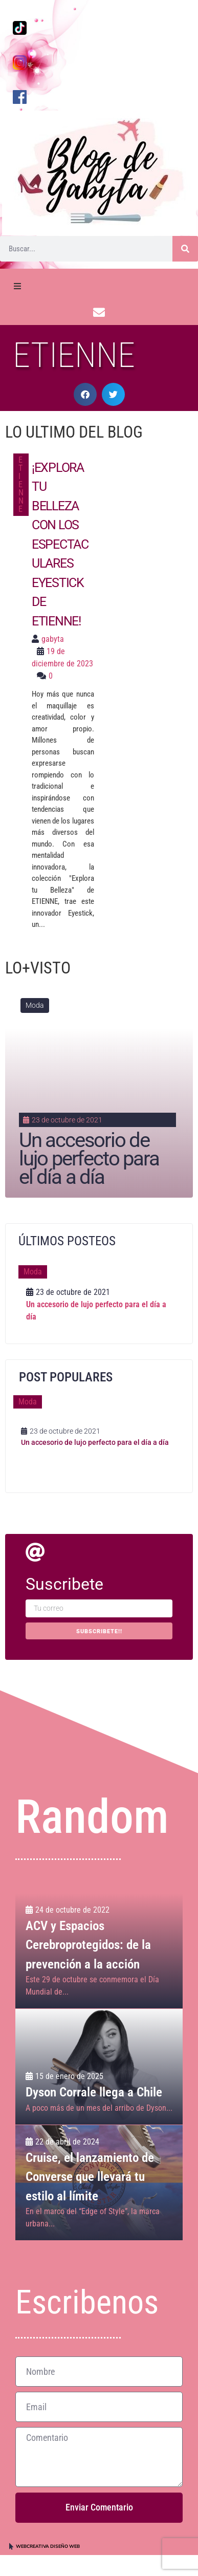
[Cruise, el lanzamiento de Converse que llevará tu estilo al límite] (99, 2183)
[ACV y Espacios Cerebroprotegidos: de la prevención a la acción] (99, 1951)
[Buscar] (185, 249)
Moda (35, 1005)
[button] (85, 394)
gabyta (52, 639)
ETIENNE (21, 484)
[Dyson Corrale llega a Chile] (99, 2067)
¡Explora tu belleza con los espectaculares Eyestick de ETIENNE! (60, 544)
